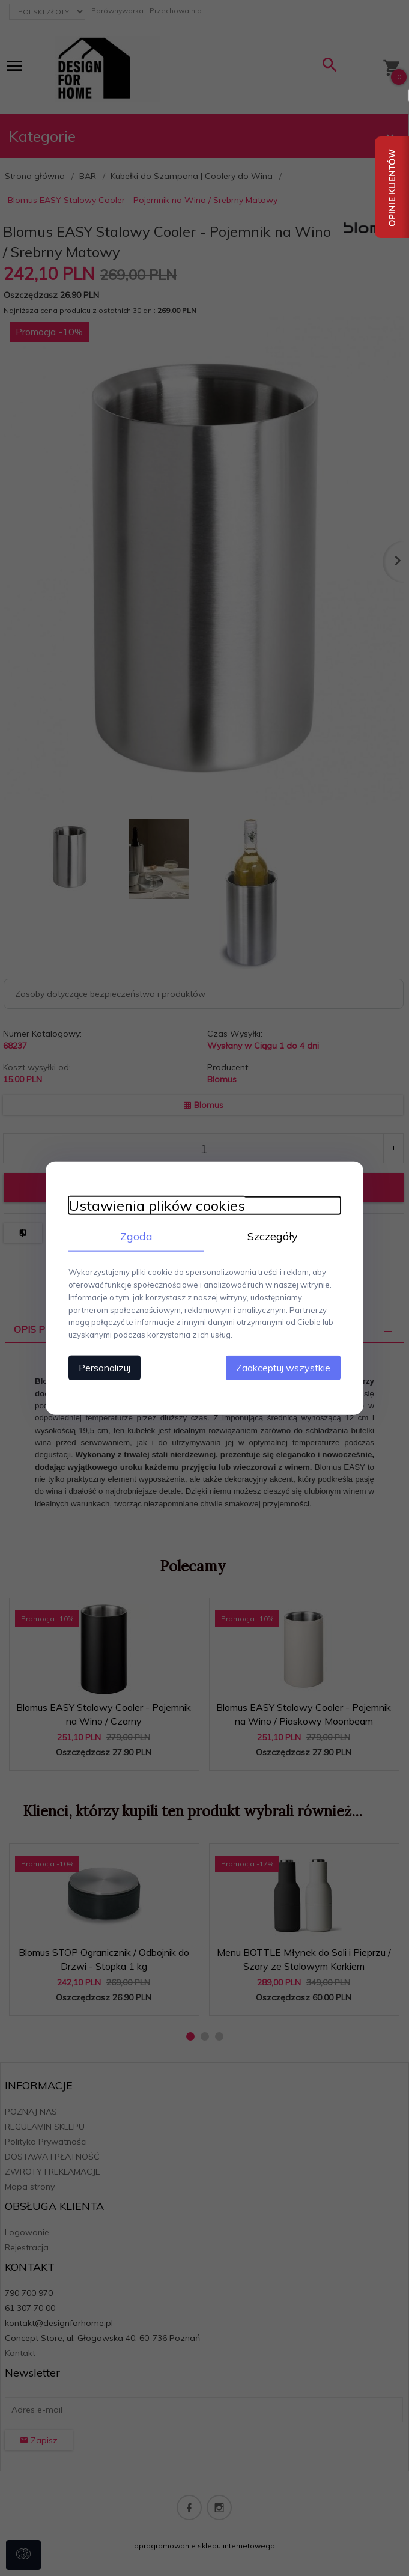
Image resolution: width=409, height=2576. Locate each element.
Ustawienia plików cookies (155, 1205)
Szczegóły (274, 1236)
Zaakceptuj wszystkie (285, 1367)
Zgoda (136, 1236)
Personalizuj (103, 1367)
